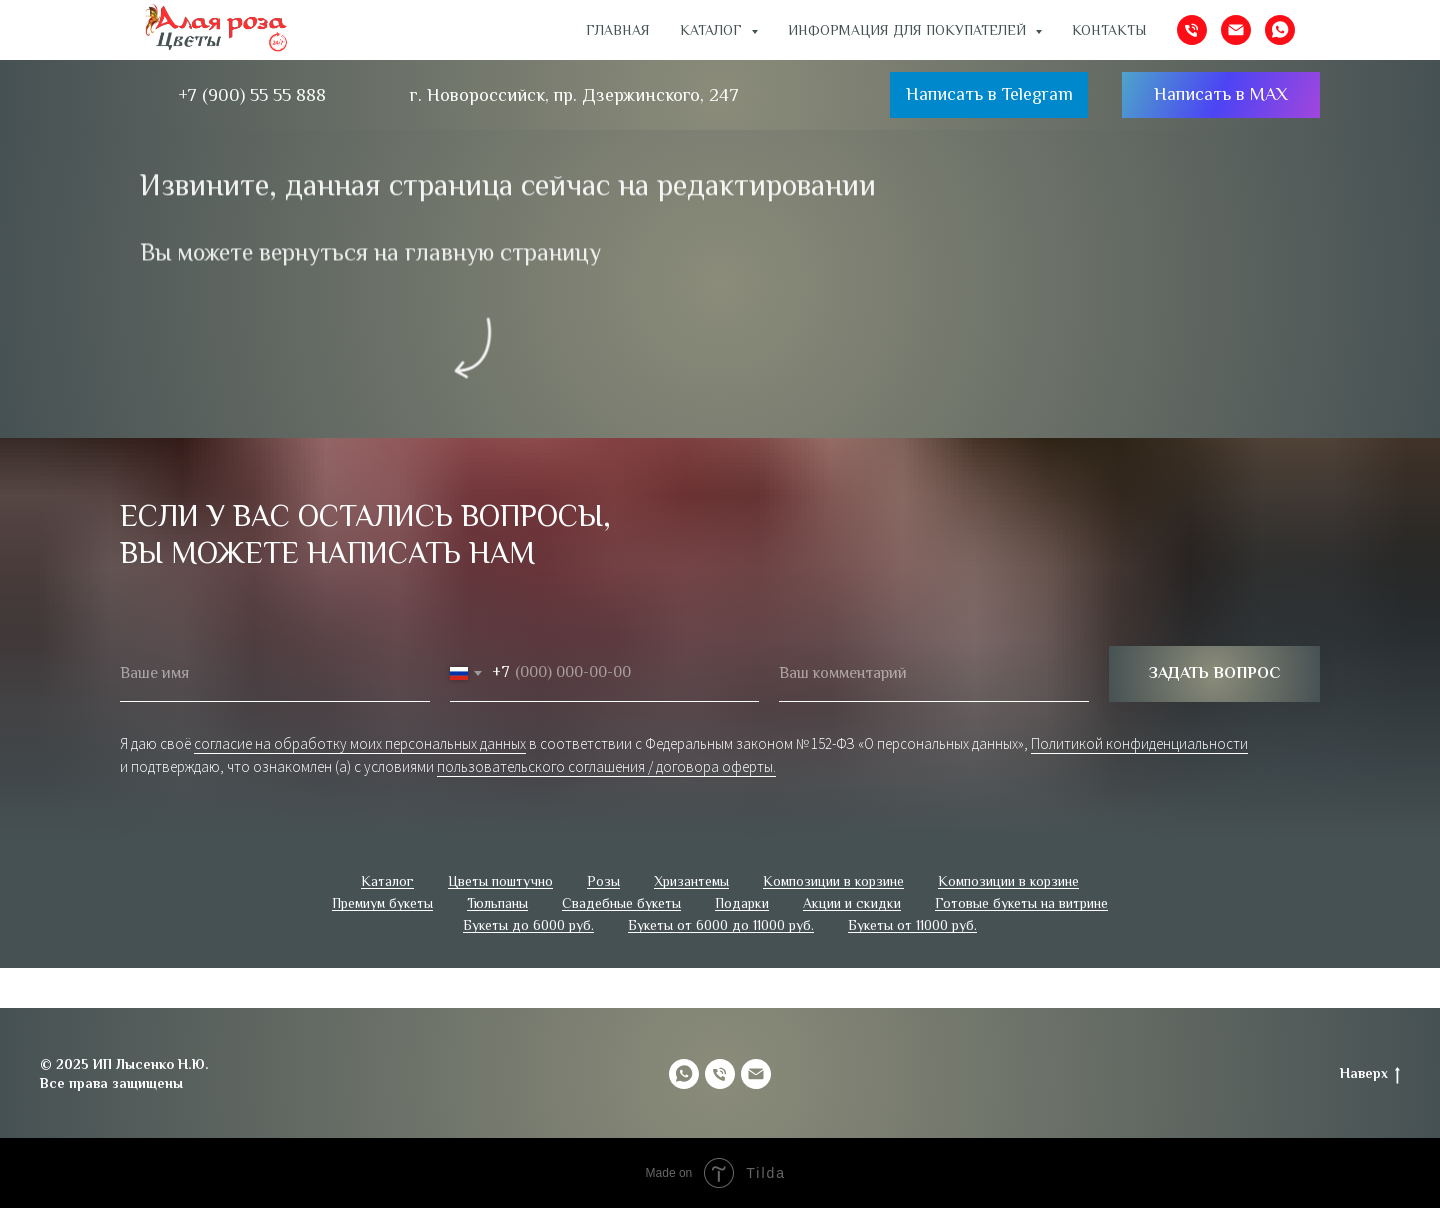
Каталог (387, 881)
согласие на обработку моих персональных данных (360, 743)
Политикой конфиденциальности (1139, 743)
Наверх (1370, 1074)
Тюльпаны (497, 903)
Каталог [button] (713, 30)
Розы (603, 881)
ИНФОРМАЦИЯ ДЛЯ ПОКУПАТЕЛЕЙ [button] (909, 30)
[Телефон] (1192, 30)
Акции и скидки (852, 903)
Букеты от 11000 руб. (912, 925)
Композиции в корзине (833, 881)
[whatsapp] (1280, 30)
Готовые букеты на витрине (1021, 903)
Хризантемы (691, 881)
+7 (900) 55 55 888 (252, 95)
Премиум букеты (382, 903)
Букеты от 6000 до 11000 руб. (721, 925)
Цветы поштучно (500, 881)
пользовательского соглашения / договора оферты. (606, 766)
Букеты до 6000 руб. (528, 925)
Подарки (742, 903)
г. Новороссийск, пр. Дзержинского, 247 (574, 95)
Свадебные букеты (621, 903)
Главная (618, 30)
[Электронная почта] (1236, 30)
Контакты (1109, 30)
